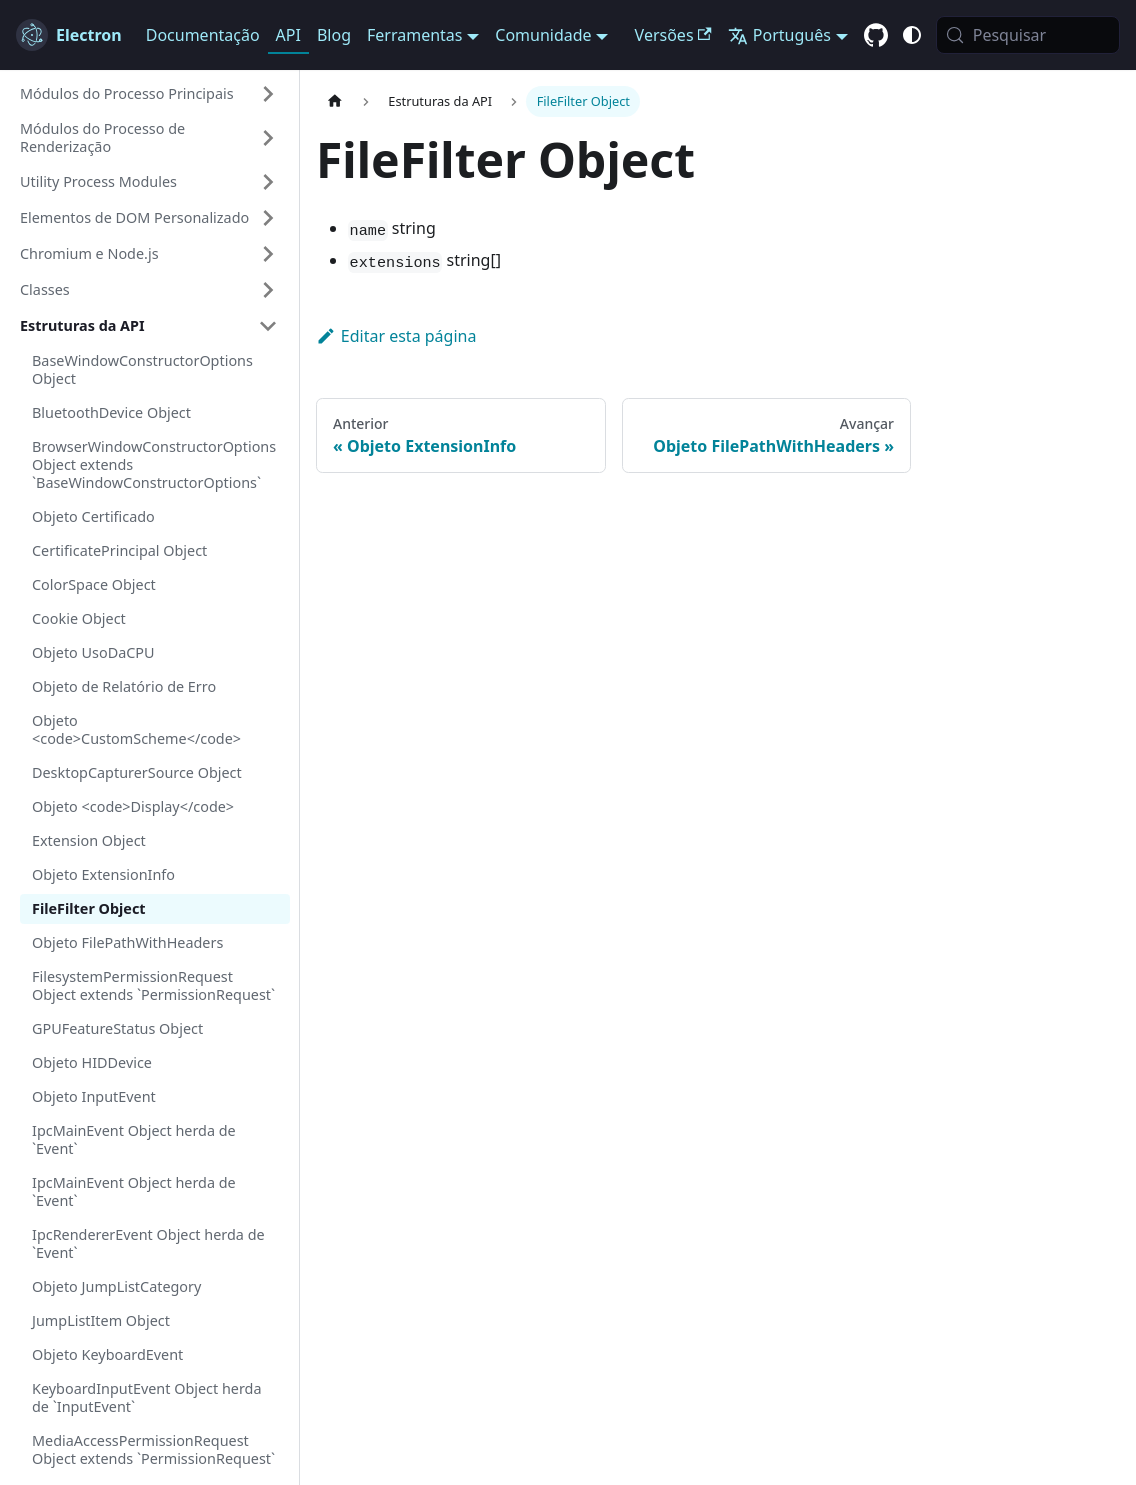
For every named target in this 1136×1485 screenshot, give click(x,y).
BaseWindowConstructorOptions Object (142, 369)
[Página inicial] (335, 101)
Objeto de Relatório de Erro (124, 686)
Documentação (203, 35)
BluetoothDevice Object (111, 412)
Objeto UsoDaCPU (93, 652)
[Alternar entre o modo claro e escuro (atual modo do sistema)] (912, 35)
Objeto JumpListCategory (116, 1286)
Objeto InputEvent (94, 1096)
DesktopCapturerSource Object (137, 772)
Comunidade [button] (543, 35)
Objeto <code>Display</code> (133, 806)
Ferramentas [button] (415, 35)
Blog (334, 35)
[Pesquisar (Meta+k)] (1028, 35)
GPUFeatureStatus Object (117, 1028)
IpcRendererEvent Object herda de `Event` (148, 1243)
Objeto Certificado (93, 516)
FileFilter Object (89, 908)
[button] (149, 94)
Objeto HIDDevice (92, 1062)
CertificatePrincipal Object (119, 550)
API (288, 35)
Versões (673, 35)
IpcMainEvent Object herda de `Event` (134, 1139)
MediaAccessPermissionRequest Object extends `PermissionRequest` (153, 1449)
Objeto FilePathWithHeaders (127, 942)
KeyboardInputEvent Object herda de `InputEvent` (147, 1397)
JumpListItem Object (101, 1320)
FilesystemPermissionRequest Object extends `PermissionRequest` (153, 985)
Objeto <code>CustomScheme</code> (136, 729)
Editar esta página (396, 336)
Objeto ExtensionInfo (103, 874)
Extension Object (89, 840)
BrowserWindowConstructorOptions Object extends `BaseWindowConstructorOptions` (154, 464)
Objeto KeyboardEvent (107, 1354)
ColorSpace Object (94, 584)
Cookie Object (79, 618)
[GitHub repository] (876, 36)
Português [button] (779, 35)
